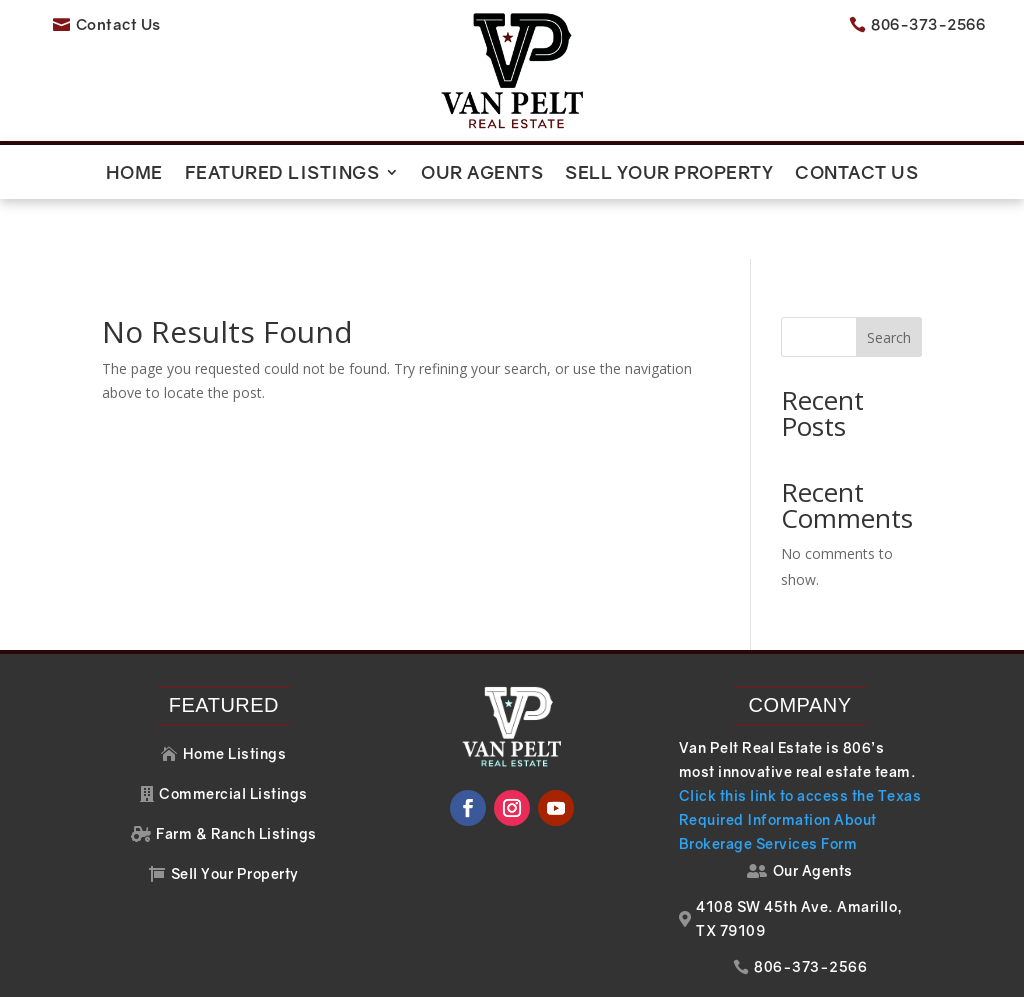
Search (889, 276)
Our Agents (482, 174)
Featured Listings (282, 174)
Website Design (718, 971)
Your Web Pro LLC (914, 971)
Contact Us (856, 174)
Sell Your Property (669, 174)
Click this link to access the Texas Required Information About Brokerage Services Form (800, 758)
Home (134, 174)
